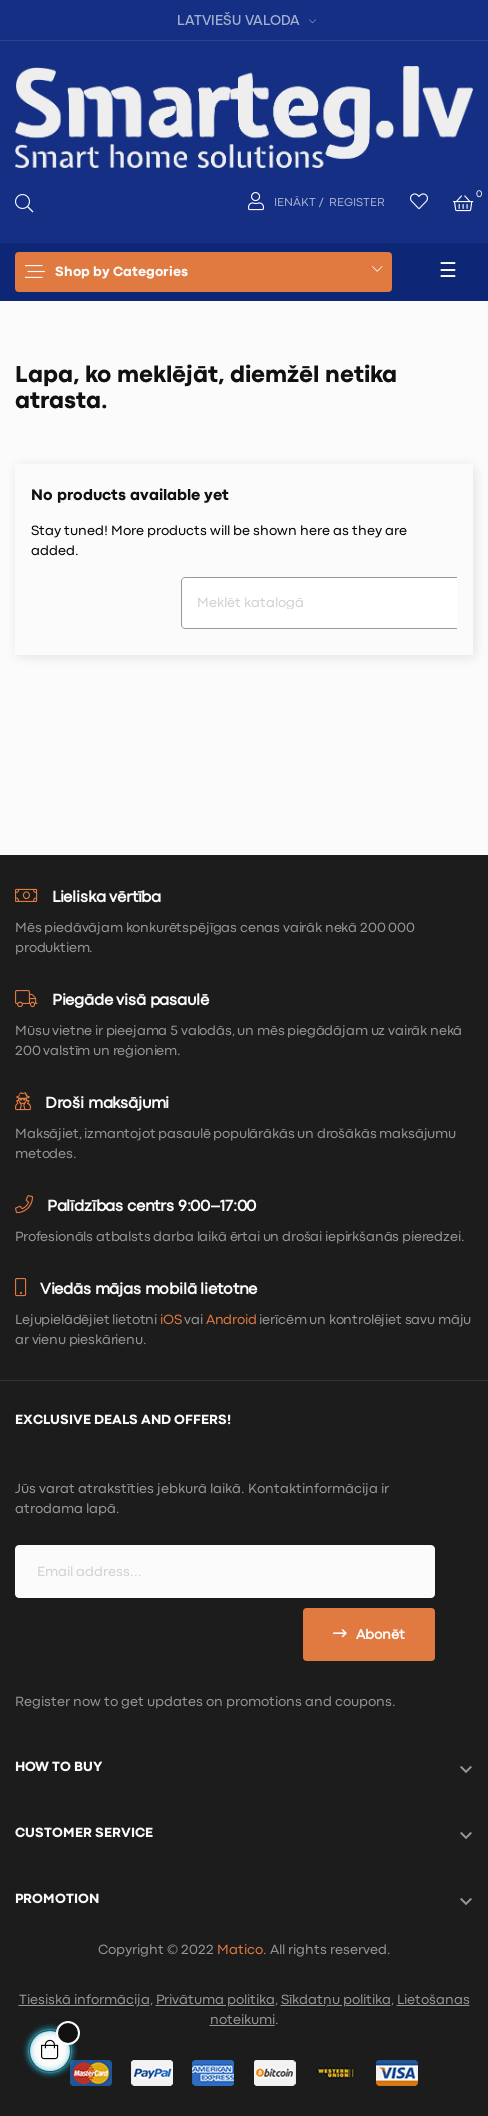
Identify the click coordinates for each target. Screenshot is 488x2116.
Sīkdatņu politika (336, 2000)
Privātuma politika (215, 2000)
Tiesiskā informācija (84, 2000)
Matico (240, 1950)
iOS (171, 1320)
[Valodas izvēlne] (244, 19)
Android (231, 1320)
